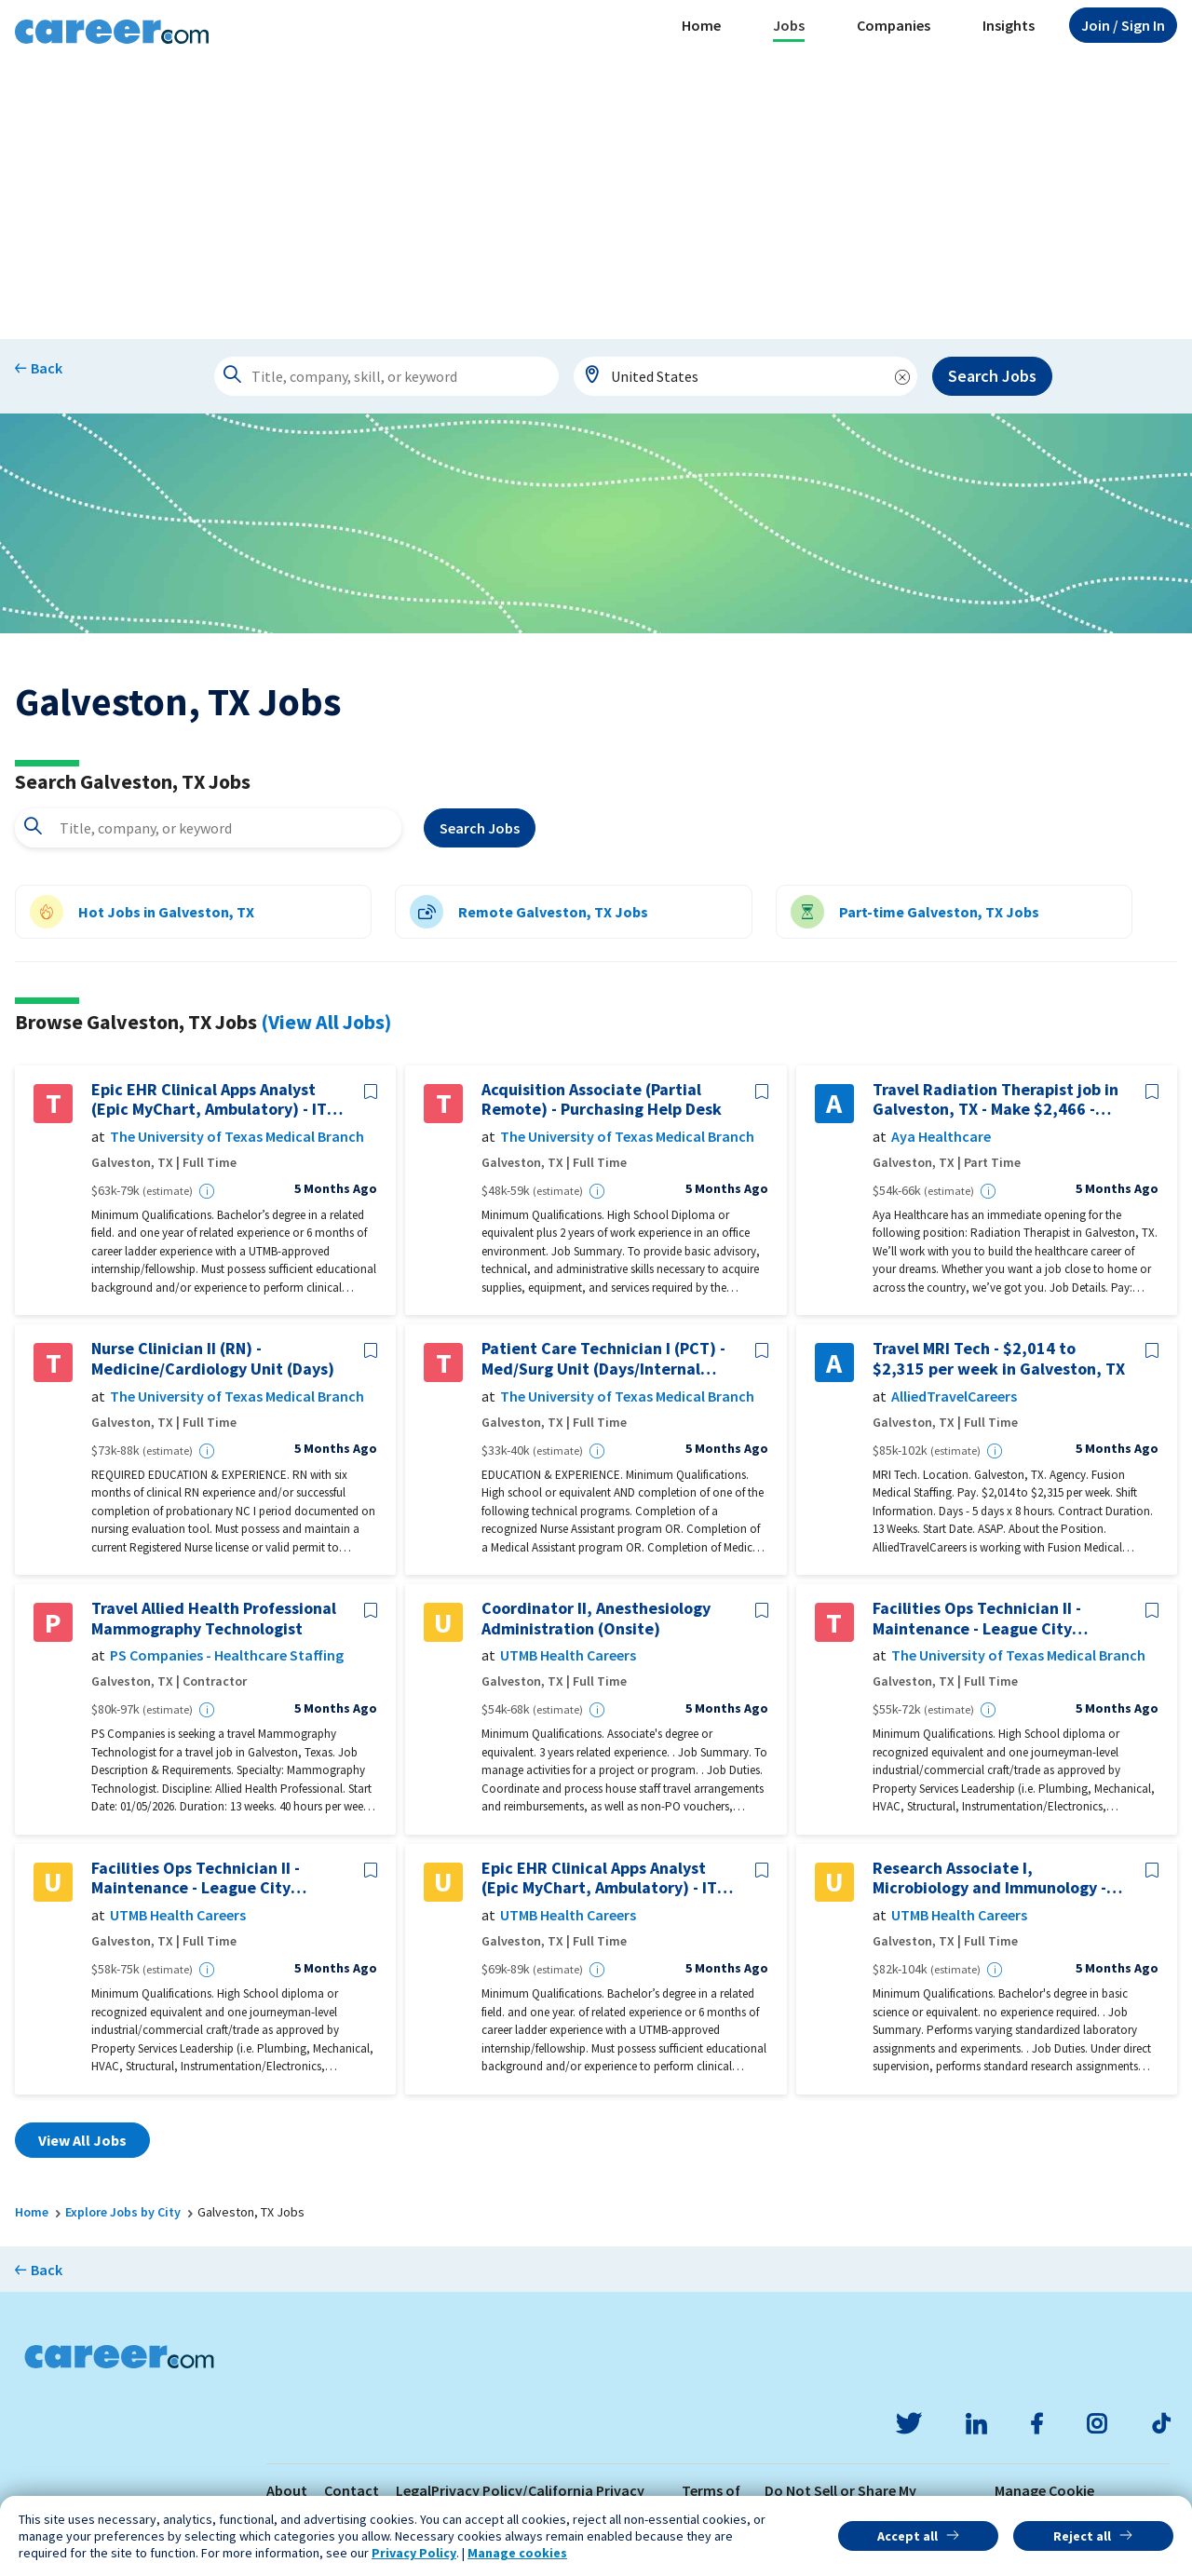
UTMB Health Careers (568, 1655)
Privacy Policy (414, 2552)
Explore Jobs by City (123, 2211)
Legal (413, 2490)
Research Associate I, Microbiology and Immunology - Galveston (989, 1878)
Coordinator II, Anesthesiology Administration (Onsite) (596, 1618)
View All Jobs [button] (82, 2140)
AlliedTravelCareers (954, 1396)
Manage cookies (517, 2552)
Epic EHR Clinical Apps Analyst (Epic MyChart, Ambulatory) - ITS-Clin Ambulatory (216, 1099)
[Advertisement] (596, 199)
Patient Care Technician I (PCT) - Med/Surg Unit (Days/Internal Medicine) (603, 1358)
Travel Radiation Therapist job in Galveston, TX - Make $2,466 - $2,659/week (995, 1099)
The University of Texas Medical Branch (237, 1137)
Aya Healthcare (941, 1137)
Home (701, 25)
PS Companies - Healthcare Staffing (227, 1655)
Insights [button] (1008, 25)
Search (480, 828)
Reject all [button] (1082, 2536)
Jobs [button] (789, 25)
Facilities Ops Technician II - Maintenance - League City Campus (977, 1618)
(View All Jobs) (326, 1022)
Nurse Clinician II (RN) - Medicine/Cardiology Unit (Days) (212, 1358)
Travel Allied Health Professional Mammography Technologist (213, 1618)
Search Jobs (992, 375)
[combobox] (746, 376)
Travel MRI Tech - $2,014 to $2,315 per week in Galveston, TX (999, 1358)
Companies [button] (893, 25)
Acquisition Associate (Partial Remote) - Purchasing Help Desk (601, 1099)
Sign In (1123, 25)
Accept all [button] (907, 2536)
